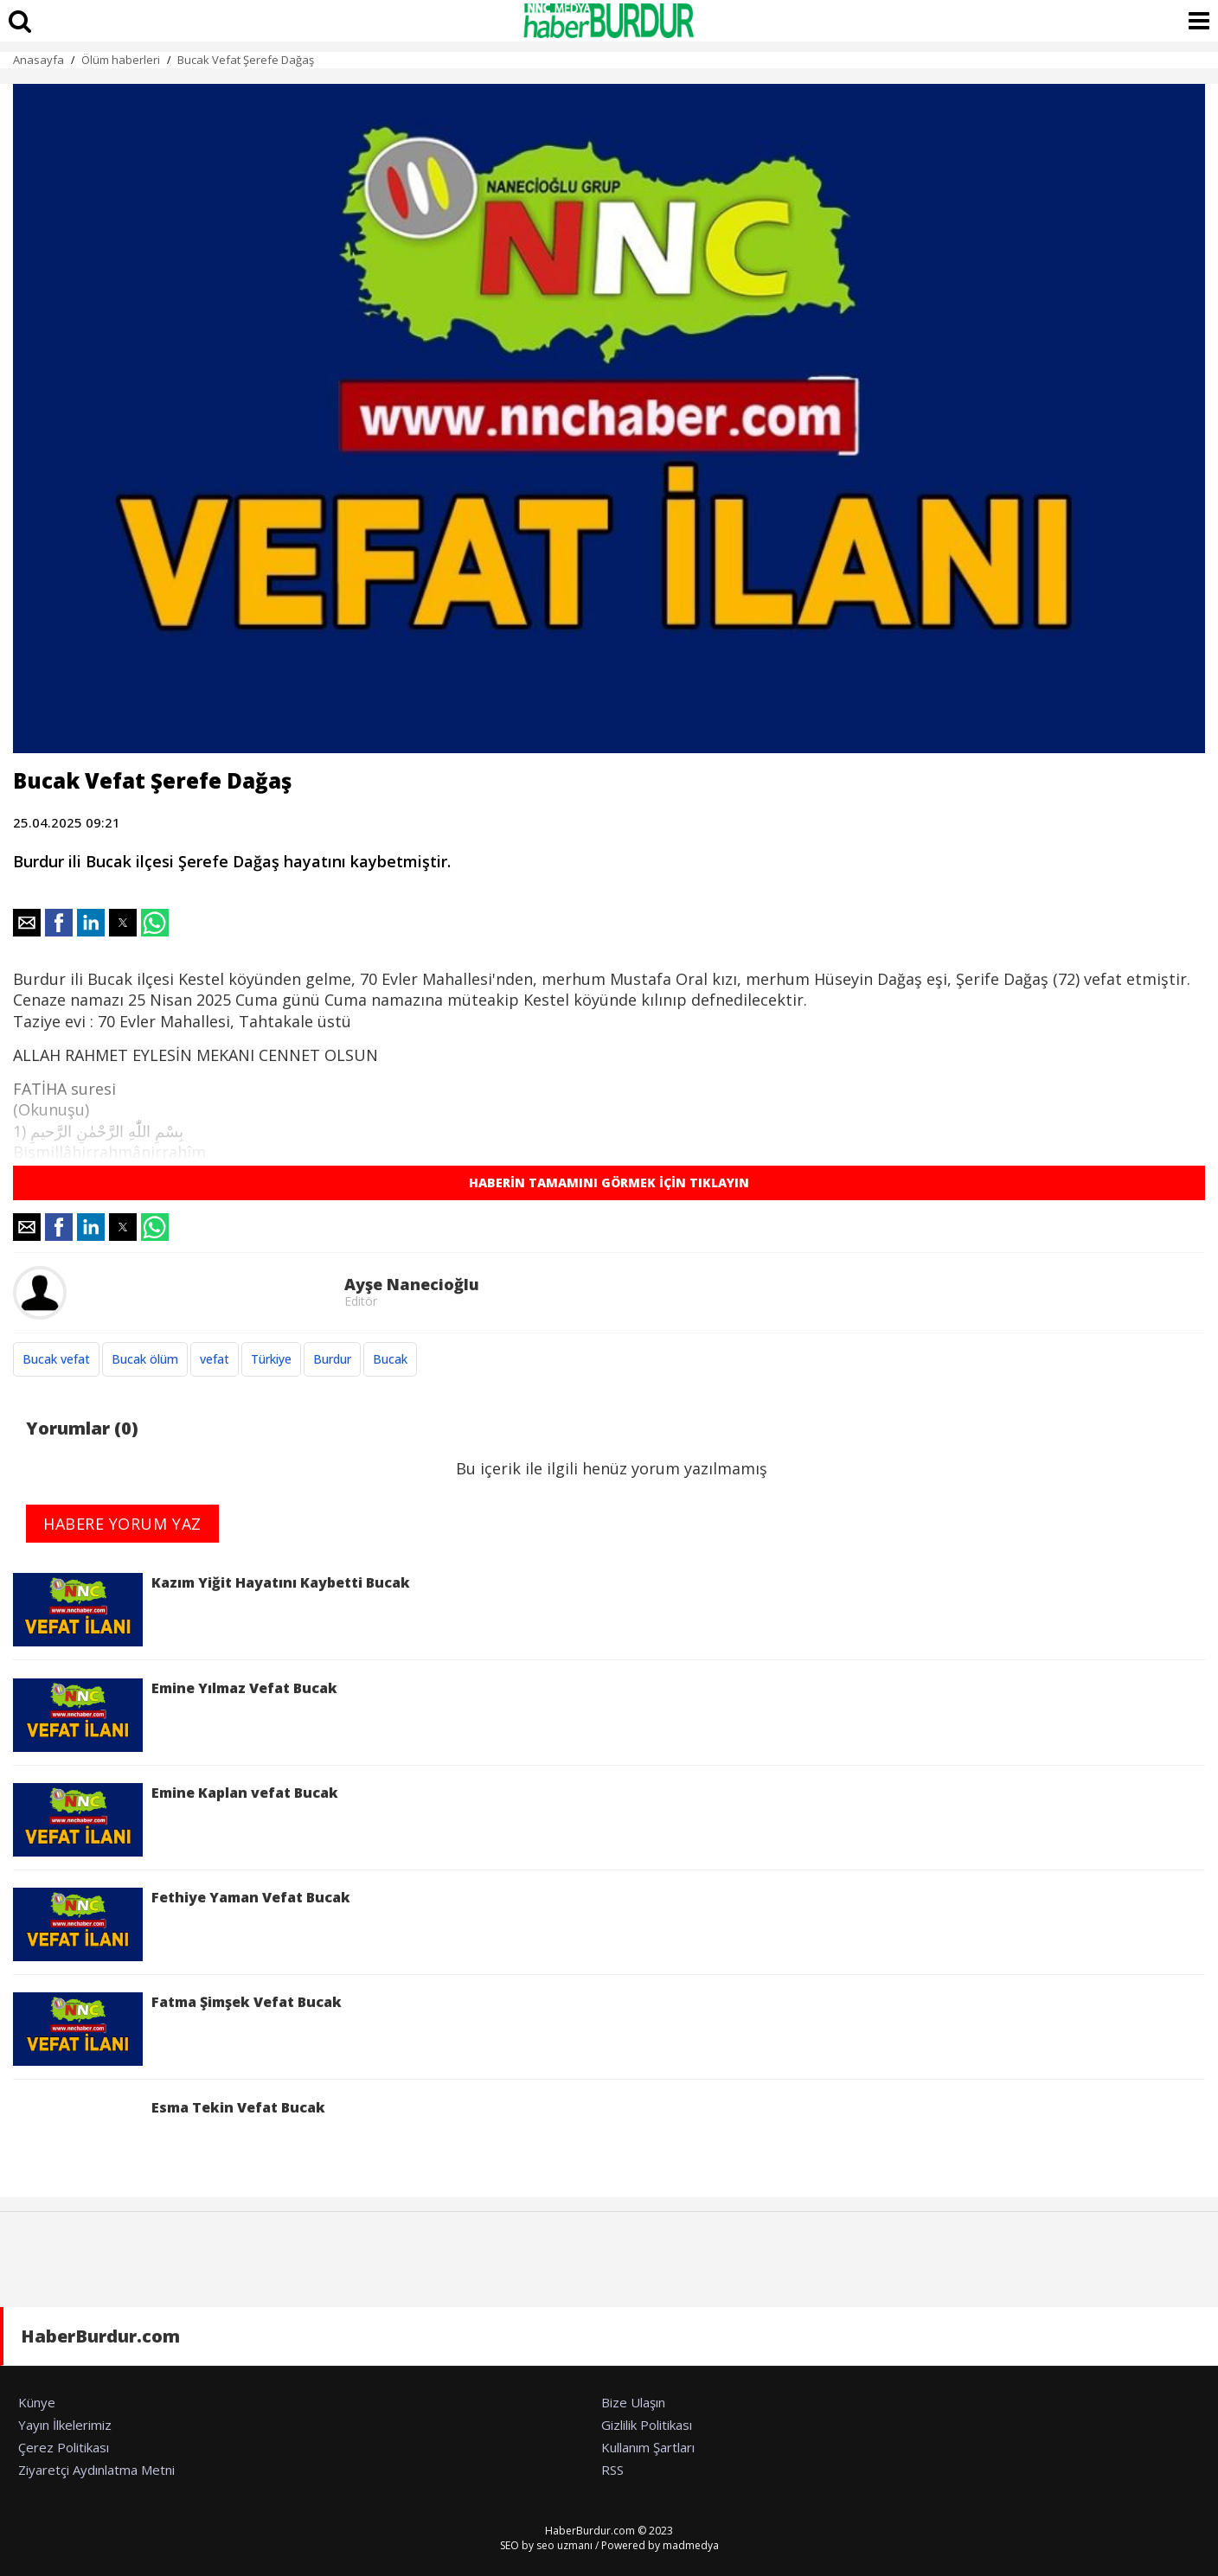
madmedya (691, 2545)
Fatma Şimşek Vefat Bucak (177, 2029)
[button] (27, 922)
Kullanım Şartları (648, 2447)
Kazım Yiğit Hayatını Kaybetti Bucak (211, 1609)
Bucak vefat (56, 1359)
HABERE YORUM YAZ (122, 1523)
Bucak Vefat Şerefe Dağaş (245, 59)
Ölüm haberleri (120, 59)
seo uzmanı (564, 2545)
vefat (214, 1359)
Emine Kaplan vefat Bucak (175, 1820)
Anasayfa (38, 59)
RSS (612, 2469)
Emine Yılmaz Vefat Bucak (175, 1715)
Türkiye (271, 1359)
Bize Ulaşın (633, 2402)
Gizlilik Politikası (646, 2424)
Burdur (332, 1359)
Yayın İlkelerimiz (65, 2424)
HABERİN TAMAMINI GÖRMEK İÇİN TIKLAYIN (609, 1182)
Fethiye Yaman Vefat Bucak (181, 1924)
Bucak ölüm (145, 1359)
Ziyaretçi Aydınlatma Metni (96, 2469)
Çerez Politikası (63, 2447)
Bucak (390, 1359)
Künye (36, 2402)
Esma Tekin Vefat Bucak (169, 2134)
